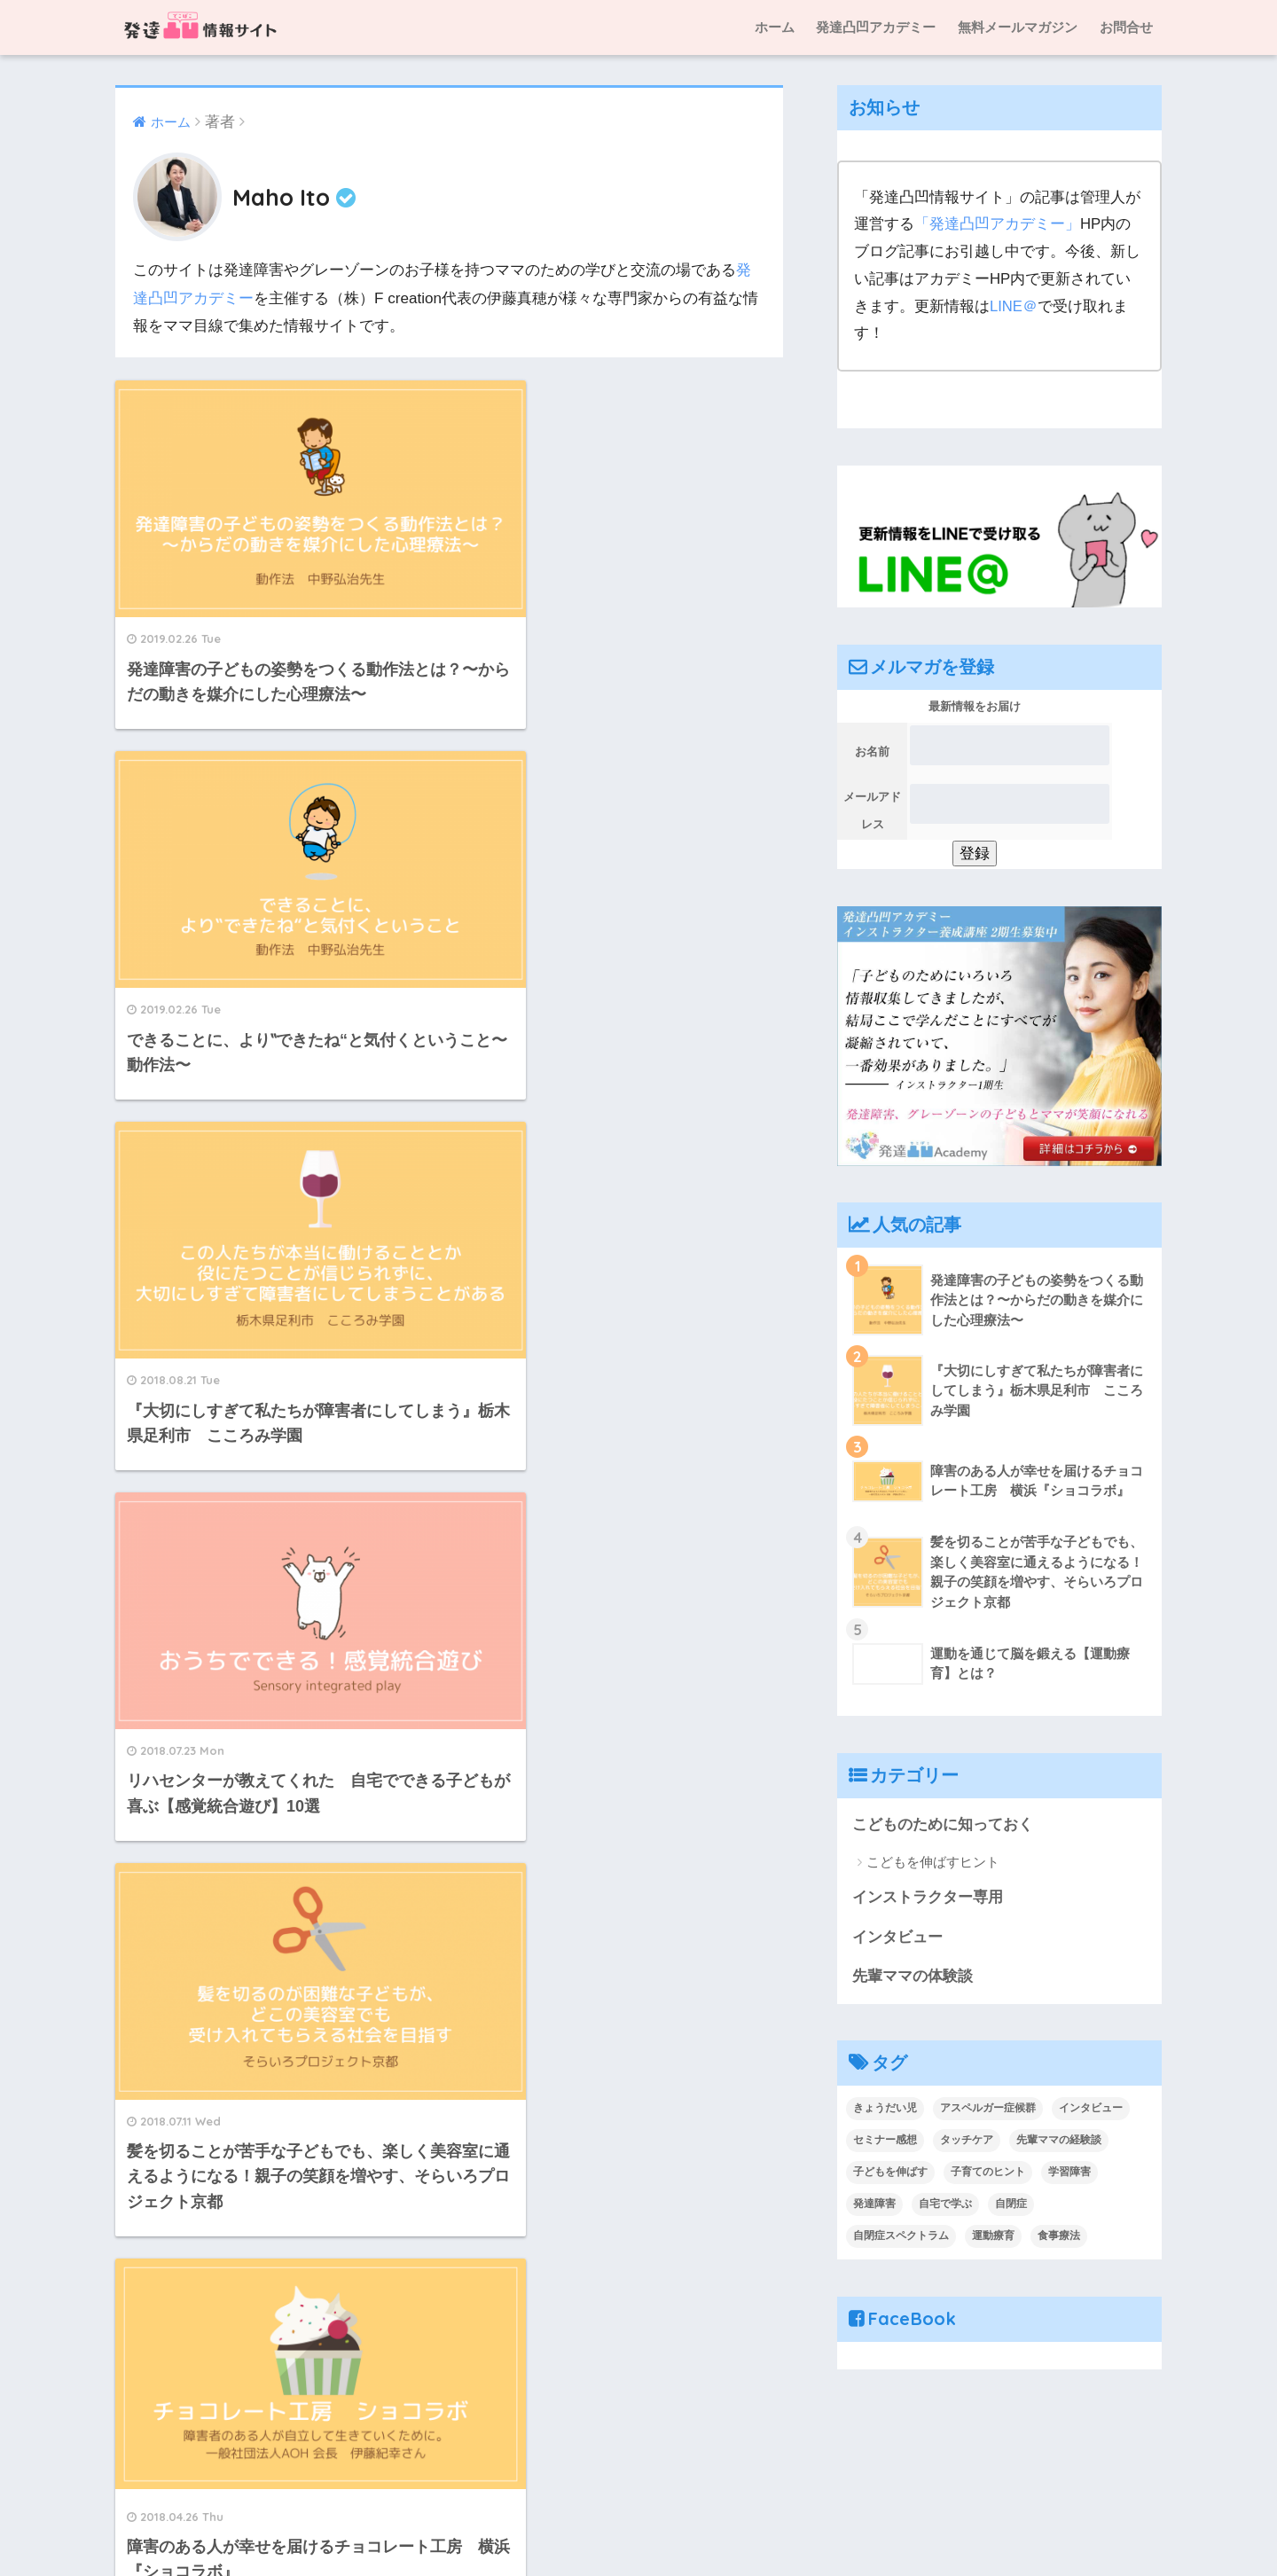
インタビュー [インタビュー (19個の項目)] (1091, 2109)
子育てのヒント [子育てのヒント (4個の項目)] (988, 2173)
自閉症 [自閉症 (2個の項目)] (1011, 2205)
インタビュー (897, 1938)
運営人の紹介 (346, 2524)
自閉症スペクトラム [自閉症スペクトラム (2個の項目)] (901, 2237)
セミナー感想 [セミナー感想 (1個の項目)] (885, 2141)
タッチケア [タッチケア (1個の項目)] (966, 2141)
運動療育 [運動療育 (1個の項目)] (993, 2237)
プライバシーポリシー (966, 2524)
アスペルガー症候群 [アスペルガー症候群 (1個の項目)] (988, 2109)
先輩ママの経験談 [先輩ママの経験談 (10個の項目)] (1058, 2141)
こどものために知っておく (942, 1825)
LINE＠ (1014, 306)
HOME (639, 2486)
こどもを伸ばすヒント (932, 1861)
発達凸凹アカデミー (876, 27)
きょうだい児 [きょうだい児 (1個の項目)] (885, 2109)
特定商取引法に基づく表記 (641, 2524)
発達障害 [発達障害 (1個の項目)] (874, 2205)
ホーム (775, 27)
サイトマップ (843, 2524)
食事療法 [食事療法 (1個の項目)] (1059, 2237)
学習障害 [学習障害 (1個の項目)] (1069, 2173)
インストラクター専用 (927, 1898)
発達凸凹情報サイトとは (473, 2524)
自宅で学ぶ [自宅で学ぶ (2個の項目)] (945, 2205)
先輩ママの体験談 (912, 1977)
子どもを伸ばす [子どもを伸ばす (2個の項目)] (890, 2173)
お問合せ (1126, 27)
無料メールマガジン (1017, 27)
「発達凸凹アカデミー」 (997, 223)
